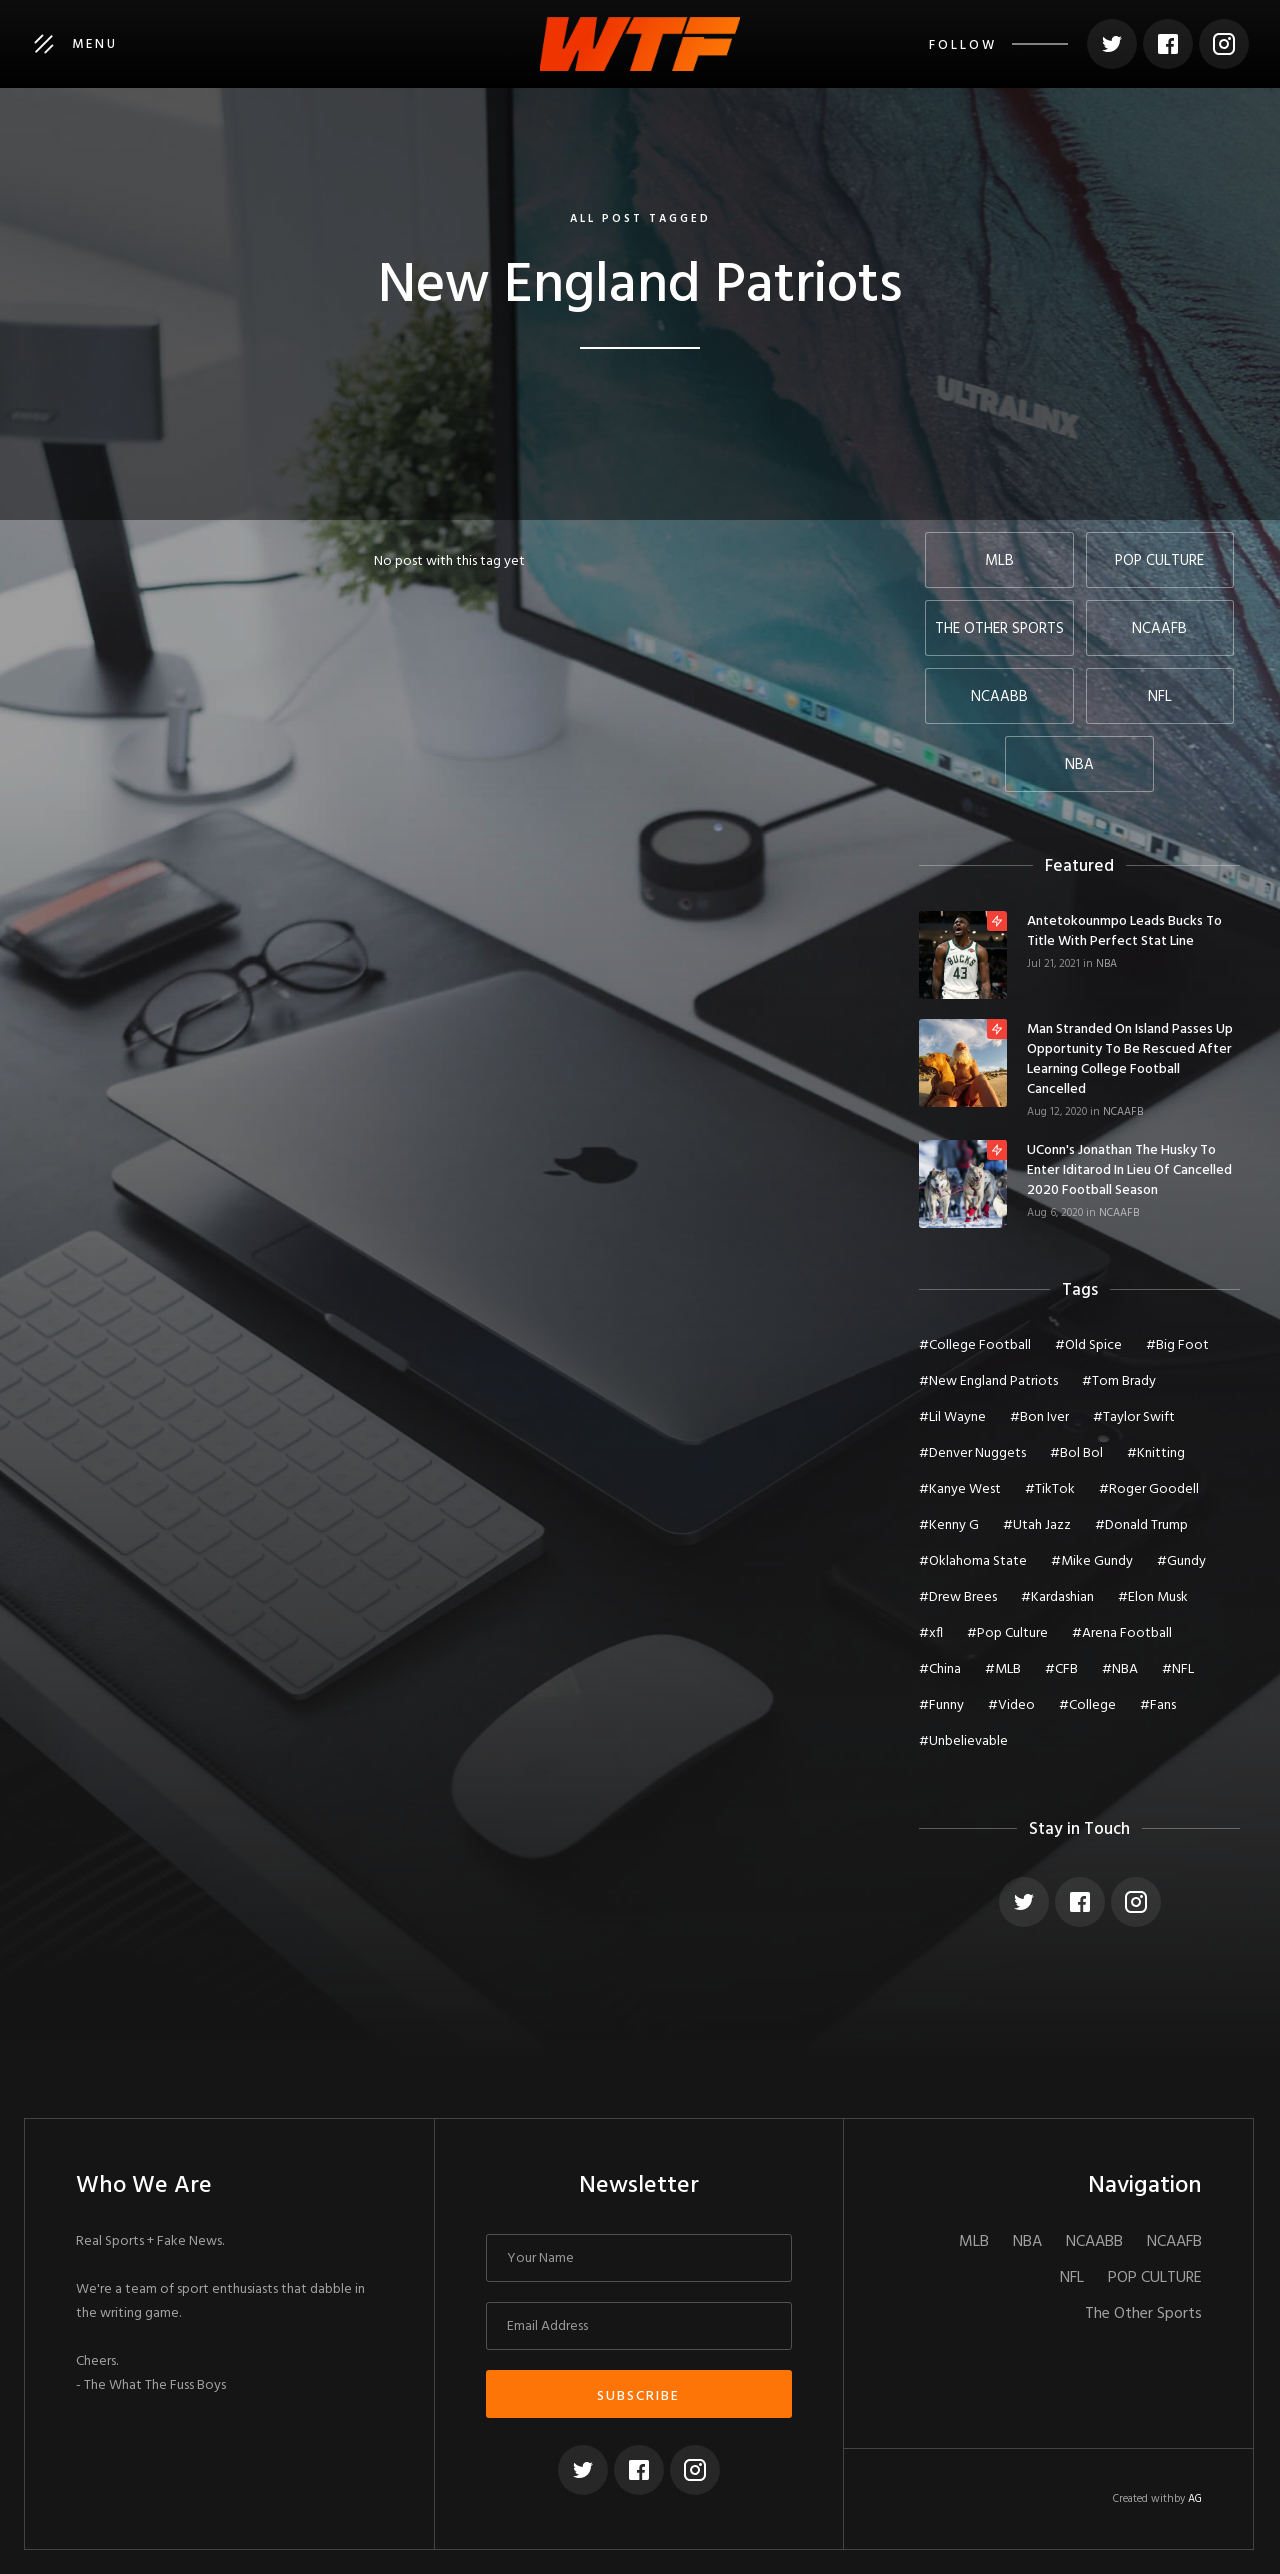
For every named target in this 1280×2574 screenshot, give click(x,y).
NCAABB (1094, 2242)
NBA (1106, 964)
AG (1195, 2499)
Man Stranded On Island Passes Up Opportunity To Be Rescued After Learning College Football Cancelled (1130, 1060)
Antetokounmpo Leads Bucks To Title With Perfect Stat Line (1124, 932)
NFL (1072, 2278)
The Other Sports (1143, 2314)
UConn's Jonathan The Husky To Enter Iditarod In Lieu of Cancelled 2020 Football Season (1129, 1171)
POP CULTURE (1155, 2278)
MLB (974, 2242)
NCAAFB (1123, 1112)
